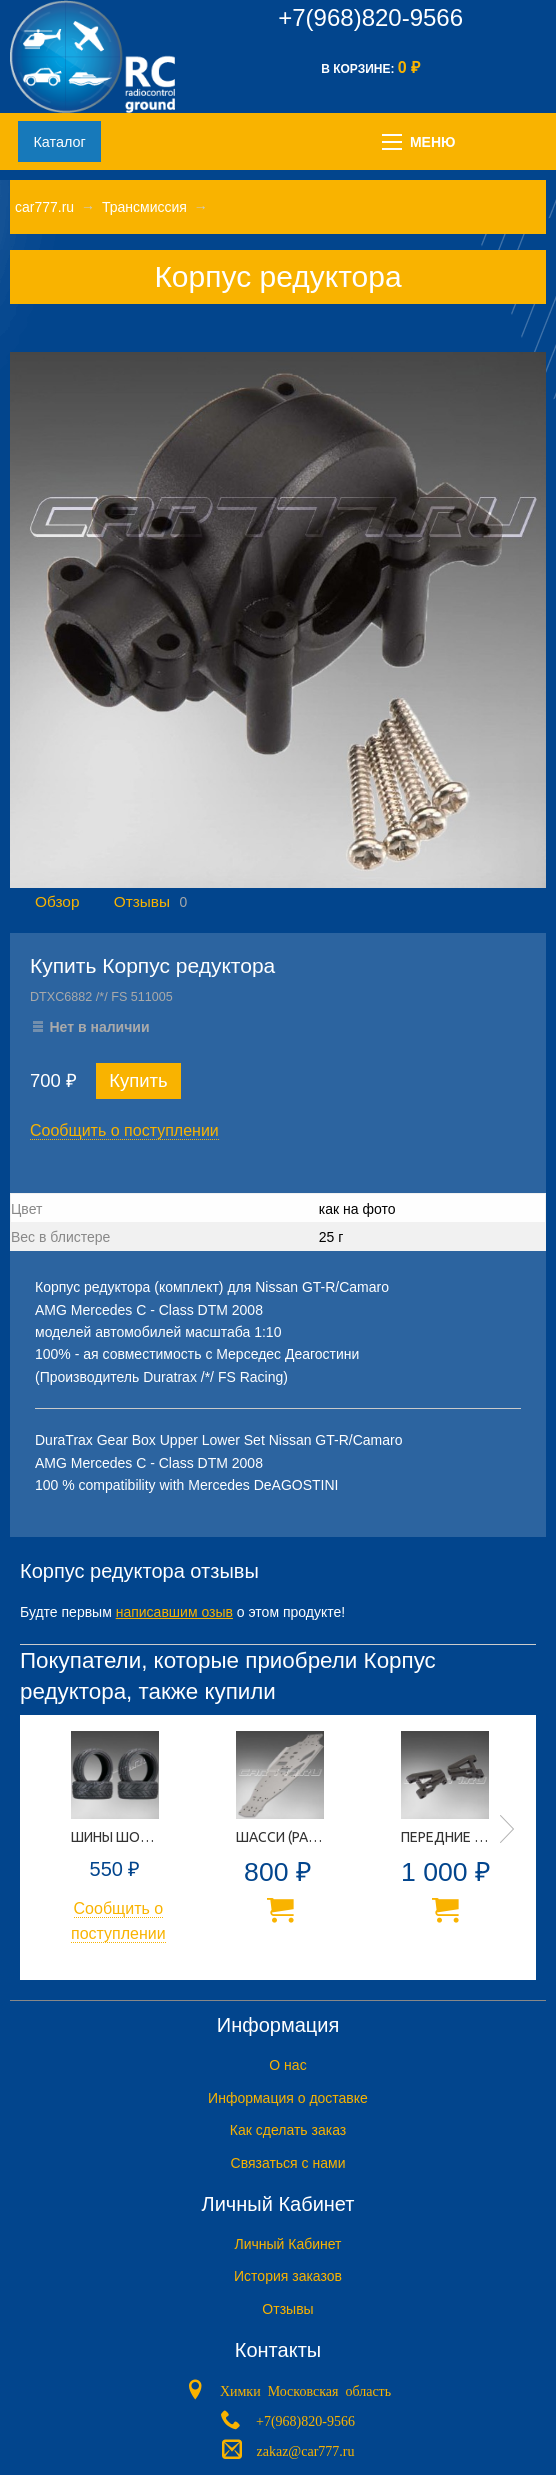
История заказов (288, 2276)
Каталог (59, 142)
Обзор (57, 901)
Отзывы (142, 901)
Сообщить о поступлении (124, 1130)
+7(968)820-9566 (370, 17)
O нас (287, 2065)
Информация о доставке (288, 2098)
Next (507, 1829)
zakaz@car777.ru (306, 2450)
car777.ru (44, 207)
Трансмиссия (144, 207)
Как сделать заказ (288, 2130)
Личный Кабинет (287, 2244)
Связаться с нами (288, 2163)
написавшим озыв (174, 1612)
